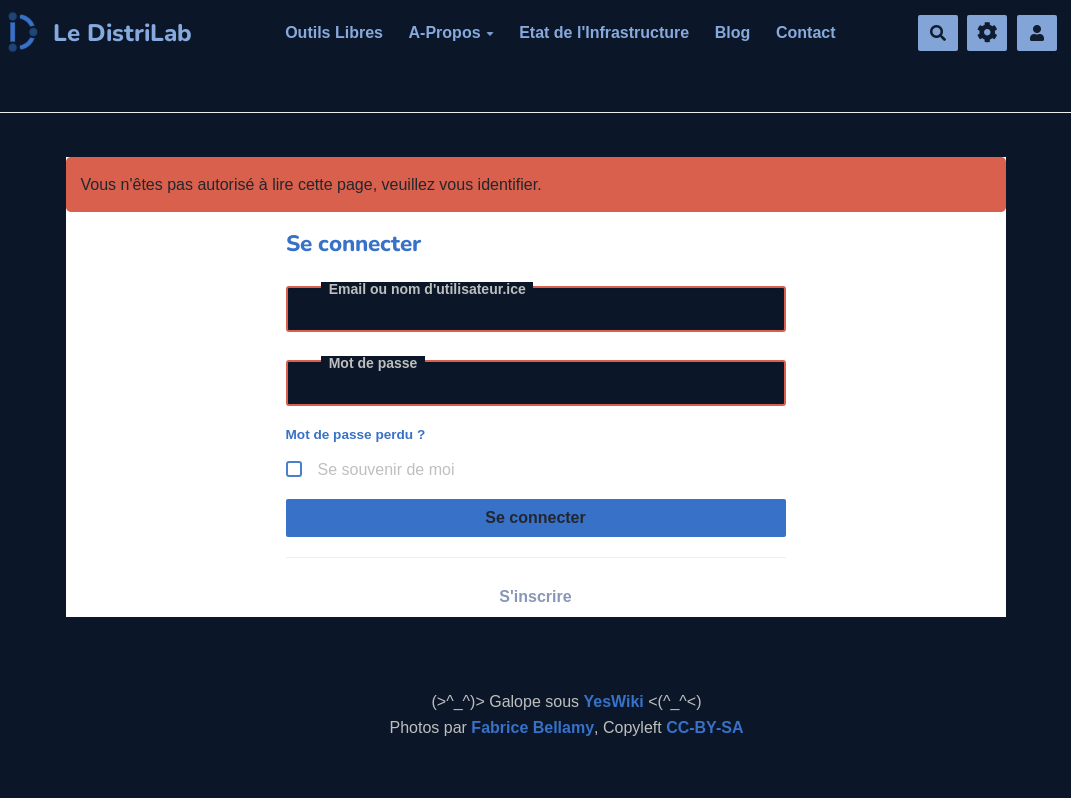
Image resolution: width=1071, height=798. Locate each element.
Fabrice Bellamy (532, 727)
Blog (733, 32)
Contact (806, 32)
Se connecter (535, 517)
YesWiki (613, 701)
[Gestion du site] (987, 33)
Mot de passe (373, 363)
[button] (1037, 33)
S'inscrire (535, 596)
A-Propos (451, 32)
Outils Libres (334, 32)
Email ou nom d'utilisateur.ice (427, 289)
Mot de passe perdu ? (356, 434)
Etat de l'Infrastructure (604, 32)
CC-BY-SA (704, 727)
